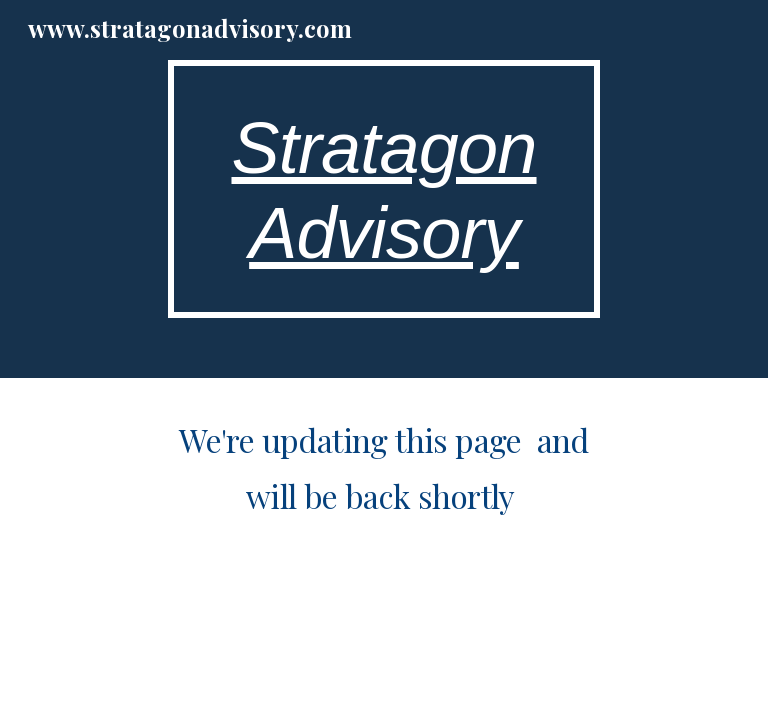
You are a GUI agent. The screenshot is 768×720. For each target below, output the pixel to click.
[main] (383, 189)
